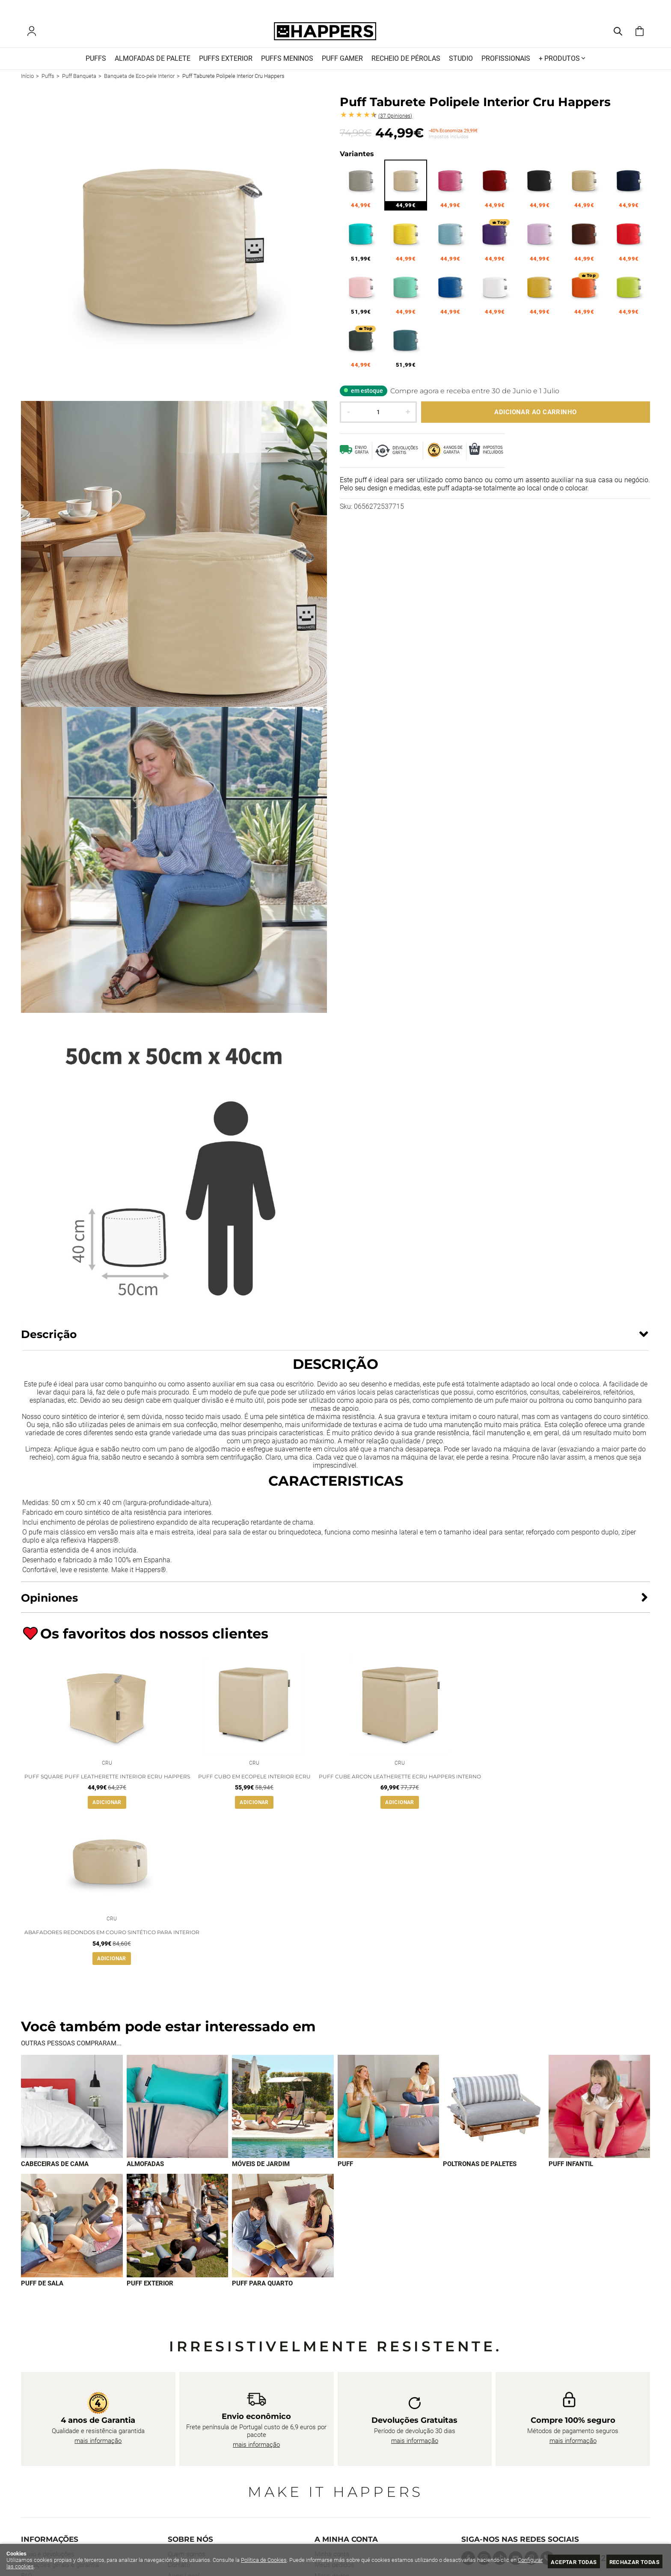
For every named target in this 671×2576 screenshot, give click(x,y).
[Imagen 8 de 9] (178, 2231)
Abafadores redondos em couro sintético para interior (111, 1938)
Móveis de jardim (261, 2169)
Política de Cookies (264, 2560)
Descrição (49, 1336)
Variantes (357, 155)
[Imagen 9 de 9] (283, 2231)
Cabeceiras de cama (55, 2169)
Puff (345, 2169)
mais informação (98, 2446)
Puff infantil (571, 2169)
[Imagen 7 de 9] (72, 2231)
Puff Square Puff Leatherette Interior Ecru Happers (107, 1780)
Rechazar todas (634, 2562)
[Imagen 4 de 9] (388, 2112)
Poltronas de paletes (480, 2169)
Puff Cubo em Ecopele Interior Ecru (254, 1780)
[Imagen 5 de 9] (494, 2112)
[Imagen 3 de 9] (283, 2112)
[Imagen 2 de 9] (178, 2112)
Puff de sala (42, 2289)
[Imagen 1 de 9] (72, 2112)
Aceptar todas (574, 2562)
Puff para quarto (262, 2289)
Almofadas (145, 2169)
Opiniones (395, 118)
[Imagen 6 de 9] (599, 2112)
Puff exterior (150, 2289)
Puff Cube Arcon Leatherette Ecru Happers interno (400, 1780)
